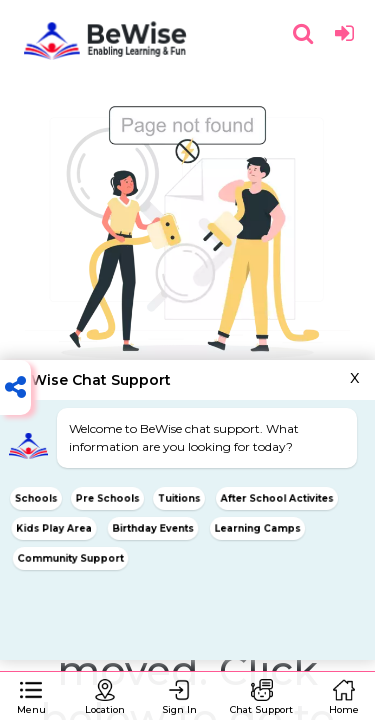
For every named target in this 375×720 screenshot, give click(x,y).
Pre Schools (107, 498)
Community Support (71, 558)
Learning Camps (258, 528)
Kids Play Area (54, 528)
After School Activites (276, 498)
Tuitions (179, 498)
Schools (36, 498)
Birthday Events (152, 528)
